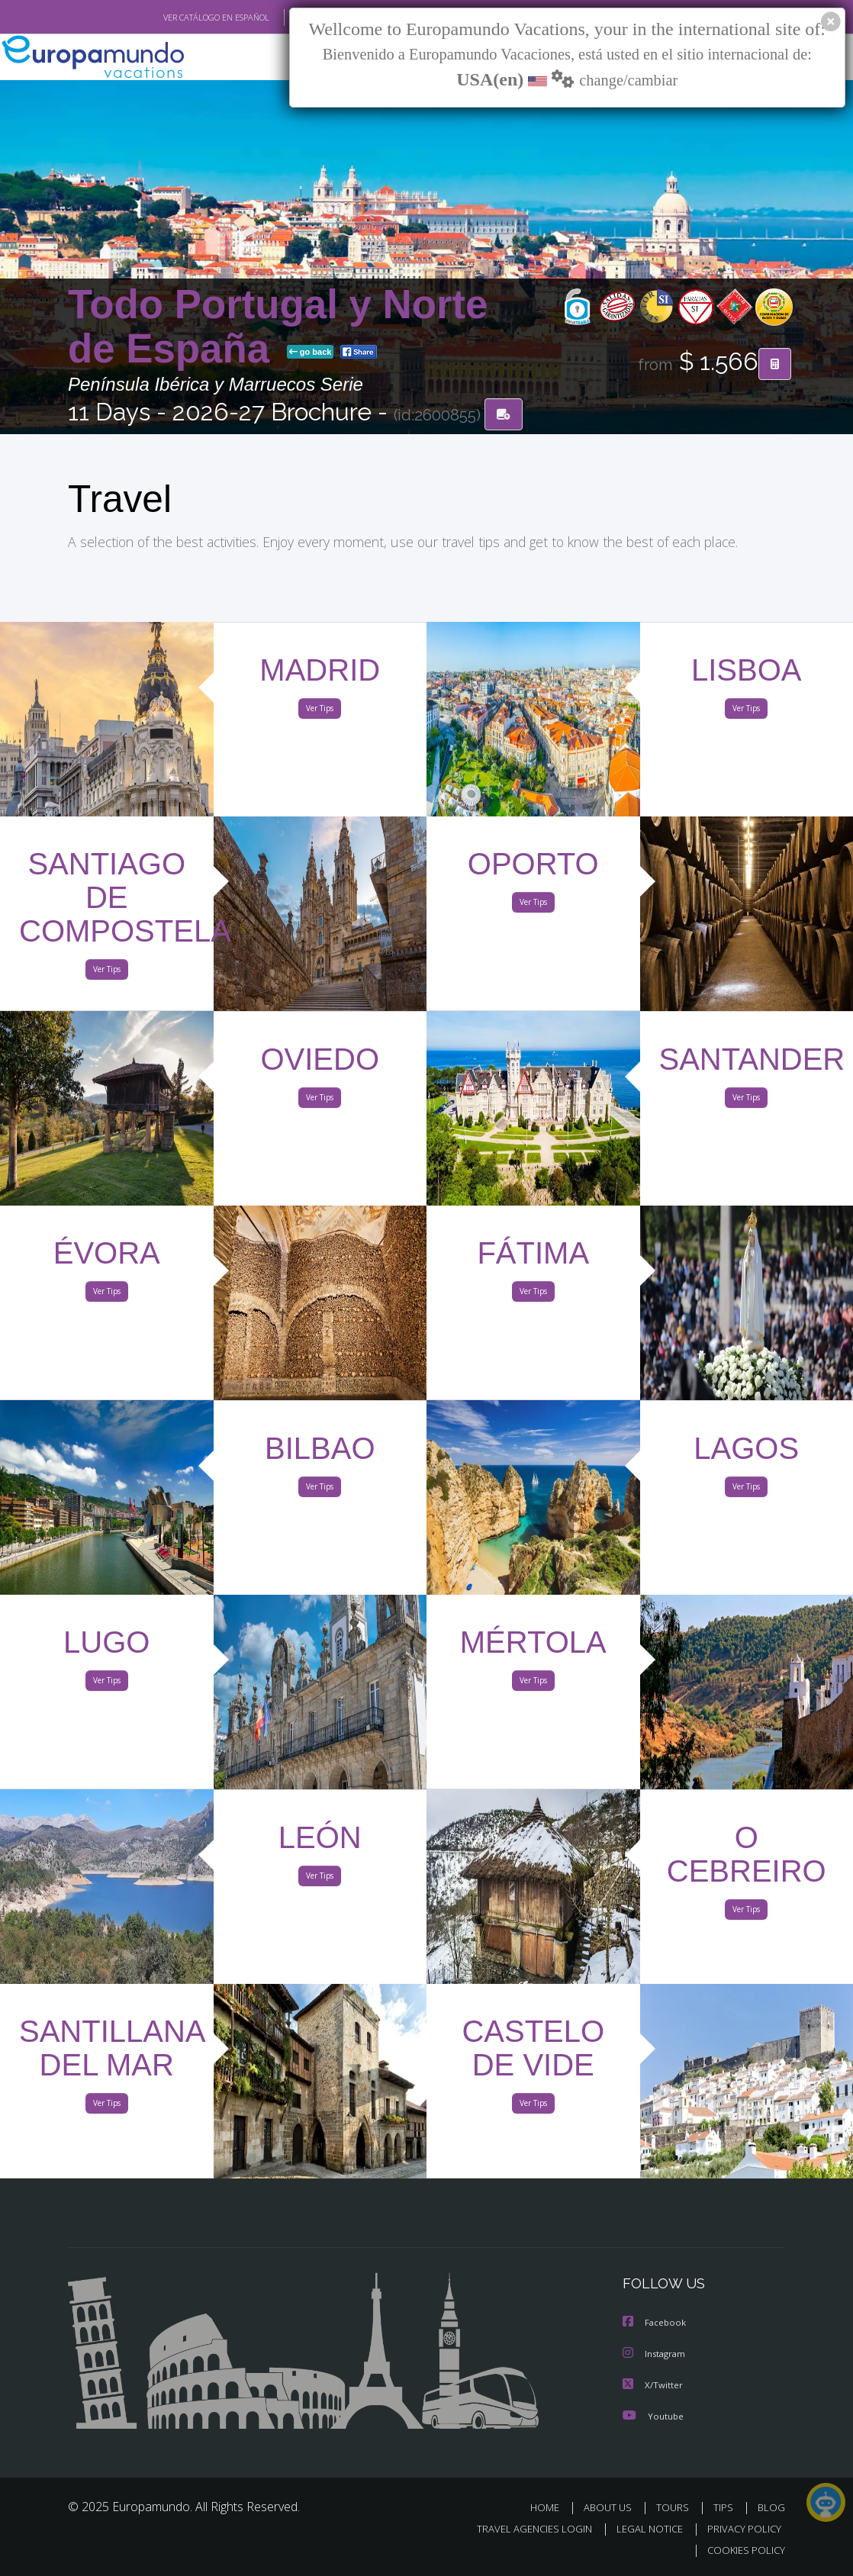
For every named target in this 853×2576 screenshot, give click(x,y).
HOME (550, 2507)
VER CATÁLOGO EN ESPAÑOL (181, 17)
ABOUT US (612, 2507)
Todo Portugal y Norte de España (278, 327)
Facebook (655, 2324)
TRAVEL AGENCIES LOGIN (523, 2528)
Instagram (656, 2354)
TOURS (675, 2507)
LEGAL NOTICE (642, 2528)
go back (310, 352)
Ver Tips (319, 711)
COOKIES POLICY (742, 2549)
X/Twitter (653, 2385)
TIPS (725, 2507)
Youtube (653, 2415)
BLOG (771, 2507)
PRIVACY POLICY (740, 2528)
